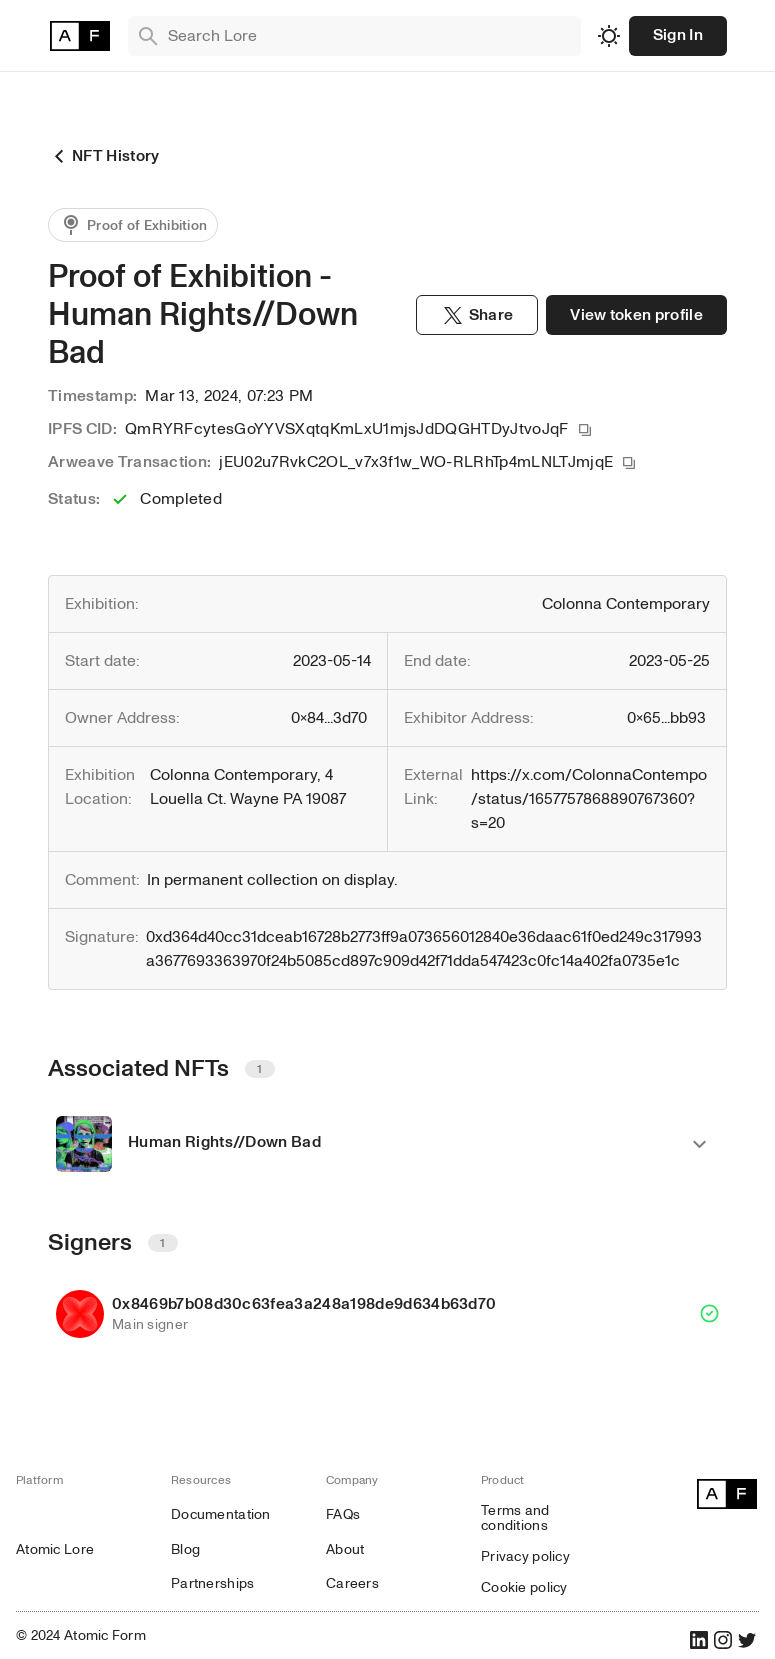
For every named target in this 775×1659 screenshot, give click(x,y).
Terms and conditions (515, 1518)
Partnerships (212, 1583)
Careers (352, 1583)
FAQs (343, 1514)
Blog (185, 1549)
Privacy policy (525, 1556)
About (345, 1549)
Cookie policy (524, 1587)
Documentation (221, 1514)
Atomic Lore (55, 1549)
